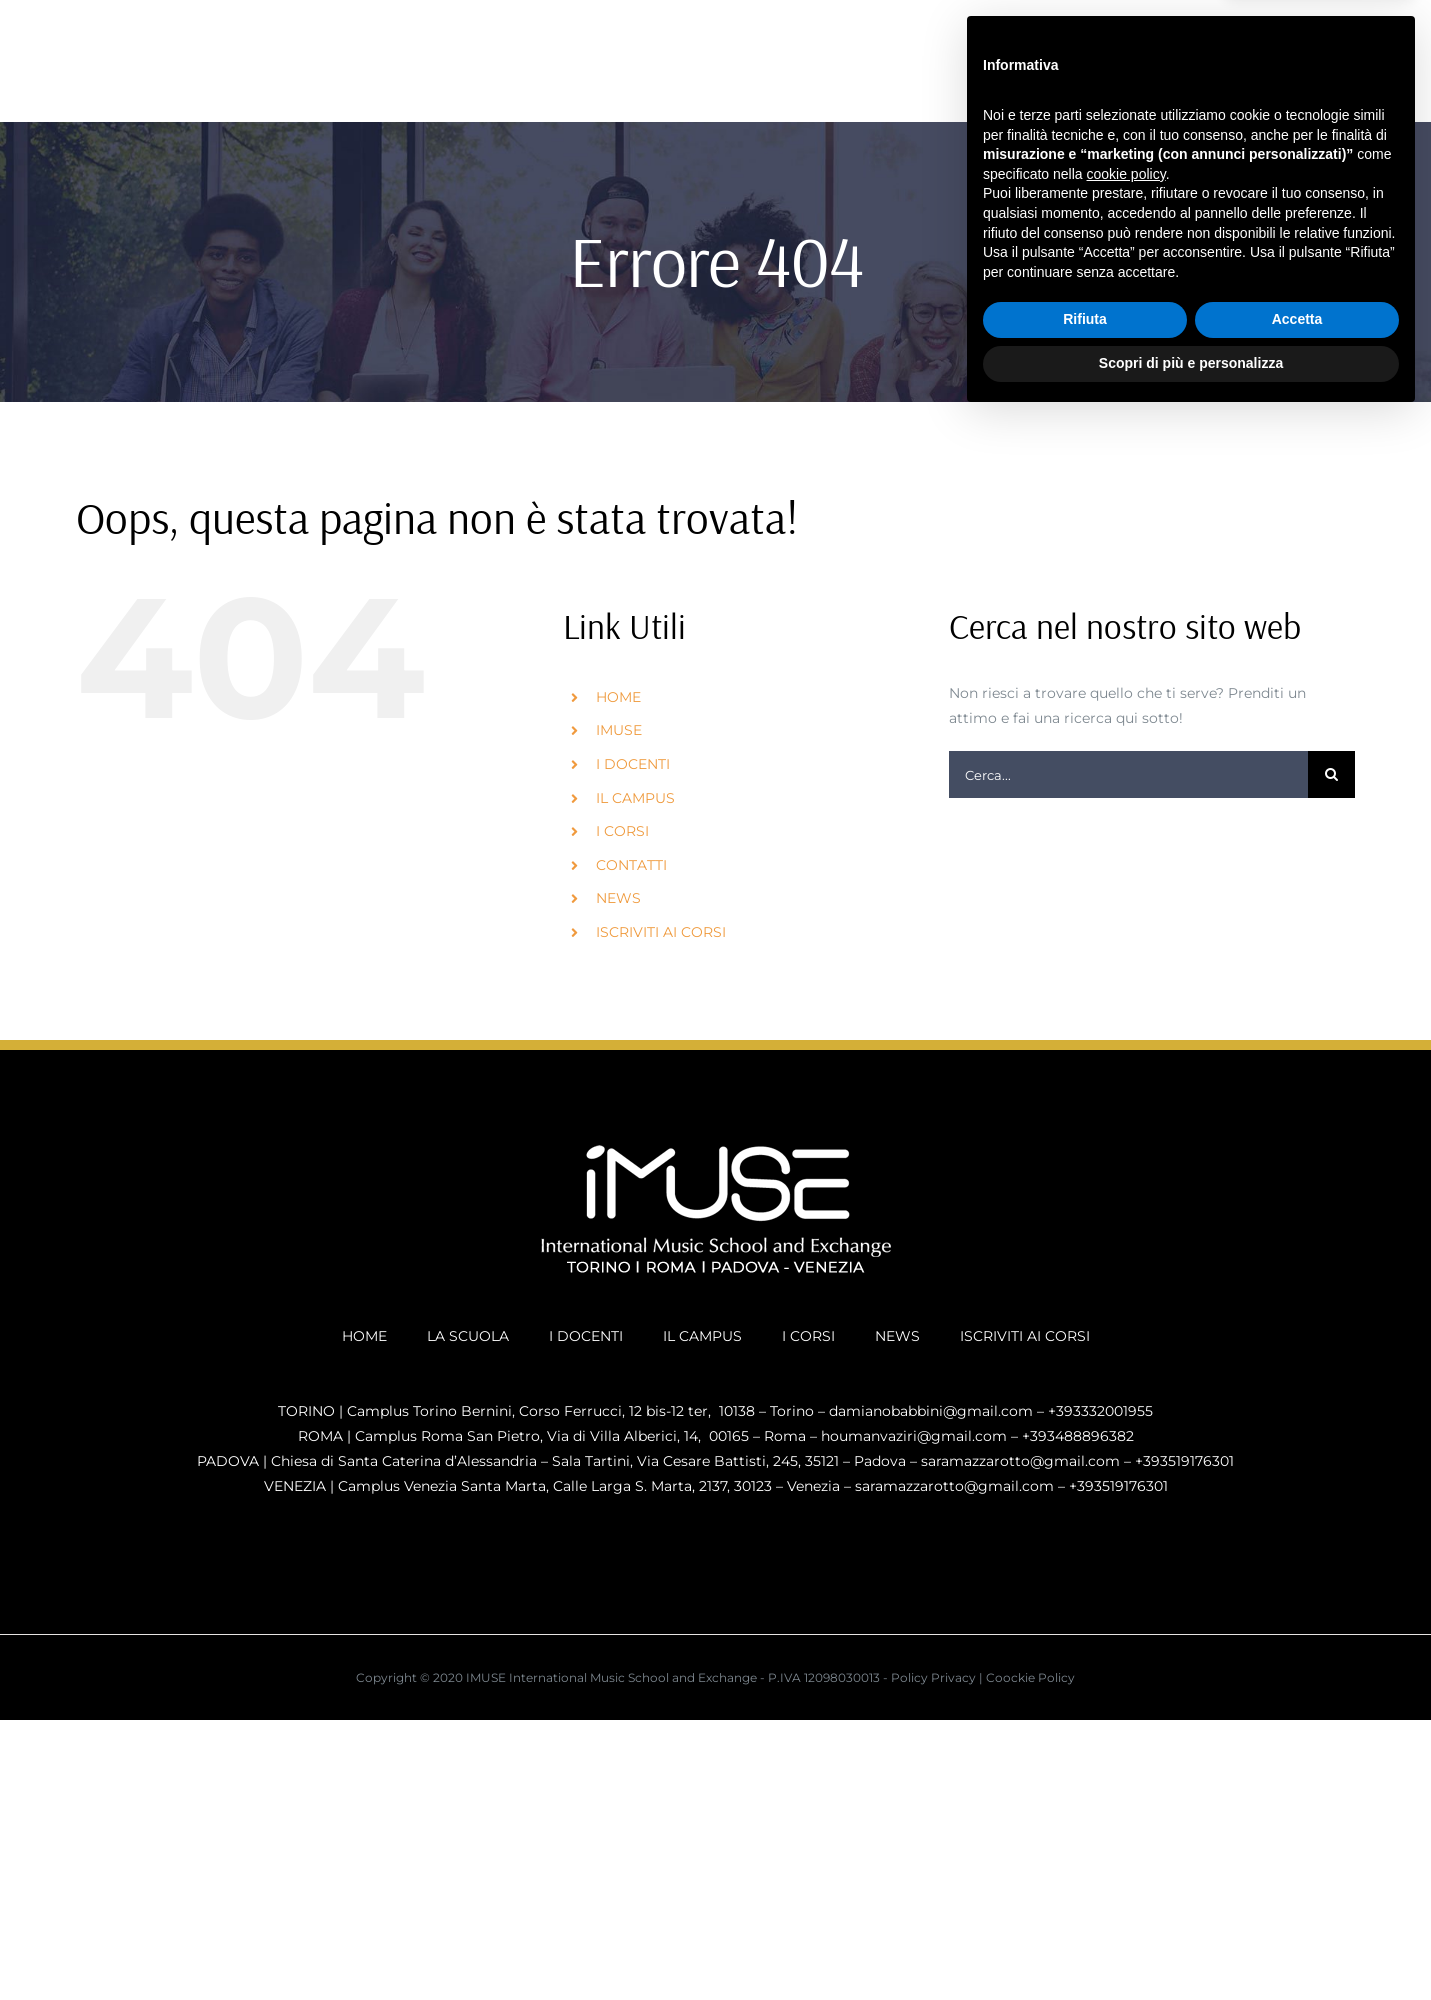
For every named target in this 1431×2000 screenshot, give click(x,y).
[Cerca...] (1129, 774)
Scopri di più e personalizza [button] (1191, 1945)
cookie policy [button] (1126, 1756)
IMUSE (619, 730)
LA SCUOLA (468, 1336)
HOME (618, 697)
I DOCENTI (633, 764)
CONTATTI (631, 865)
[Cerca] (1331, 774)
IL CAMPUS (635, 798)
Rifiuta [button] (1085, 1902)
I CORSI (622, 831)
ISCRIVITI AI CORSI (661, 932)
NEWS (618, 898)
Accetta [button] (1297, 1902)
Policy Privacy (933, 1677)
